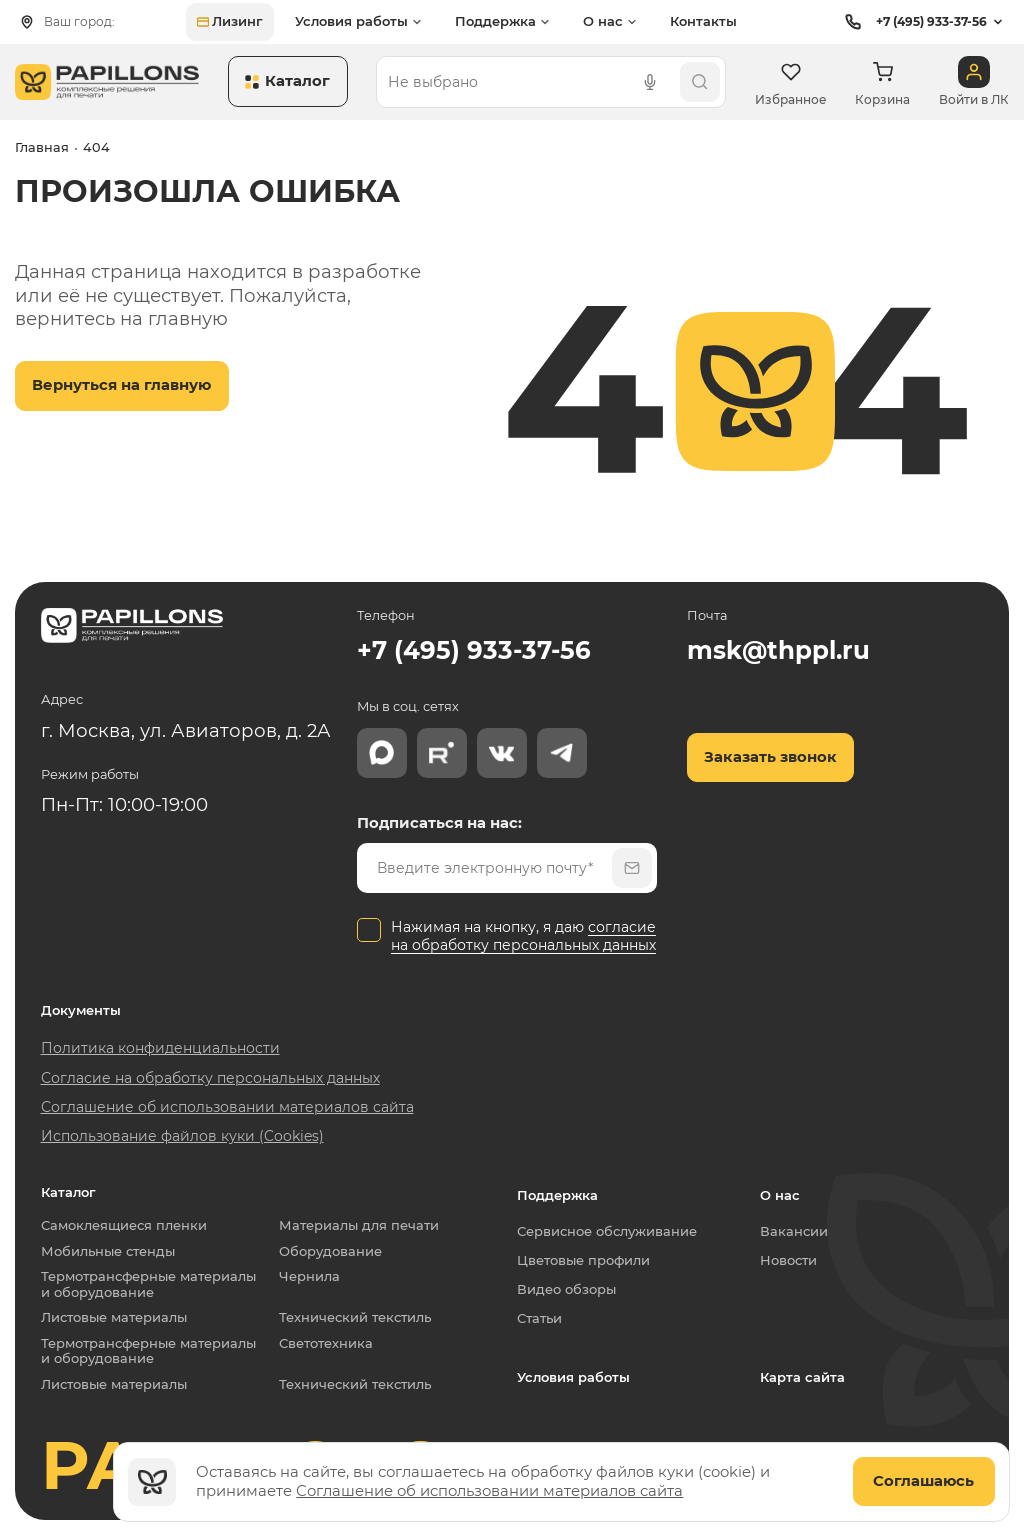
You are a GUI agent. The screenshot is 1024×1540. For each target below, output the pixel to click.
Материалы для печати (359, 1225)
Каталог (68, 1192)
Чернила (309, 1276)
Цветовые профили (583, 1260)
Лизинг (230, 21)
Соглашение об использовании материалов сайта (489, 1491)
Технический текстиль (355, 1317)
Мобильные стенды (108, 1251)
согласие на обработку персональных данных (523, 936)
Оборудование (330, 1251)
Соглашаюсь (923, 1481)
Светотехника (326, 1343)
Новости (788, 1260)
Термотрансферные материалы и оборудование (152, 1284)
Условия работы (573, 1377)
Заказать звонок (770, 757)
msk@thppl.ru (778, 650)
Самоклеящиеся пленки (124, 1225)
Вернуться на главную (121, 385)
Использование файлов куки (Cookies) (182, 1136)
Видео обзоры (566, 1289)
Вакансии (794, 1231)
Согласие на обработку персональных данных (210, 1078)
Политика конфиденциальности (160, 1048)
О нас (780, 1195)
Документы (81, 1010)
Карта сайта (802, 1377)
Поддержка (557, 1195)
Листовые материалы (114, 1317)
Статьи (539, 1318)
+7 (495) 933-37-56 (913, 22)
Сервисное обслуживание (607, 1231)
